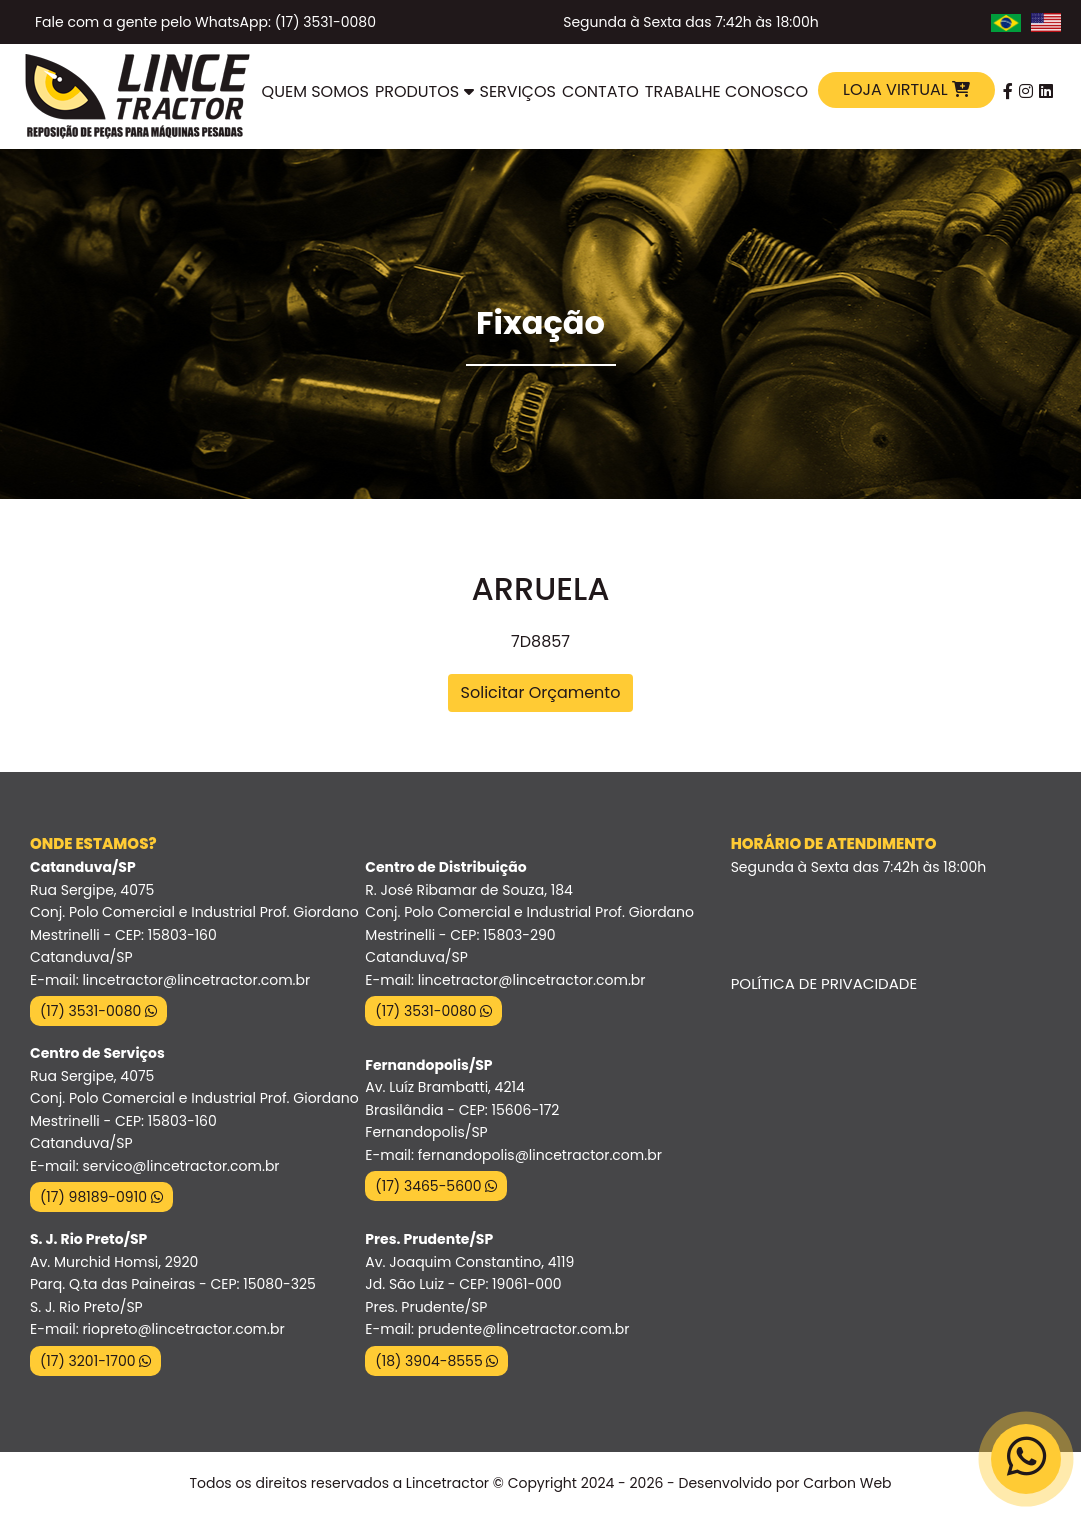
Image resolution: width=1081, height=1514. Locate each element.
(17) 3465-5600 (436, 1186)
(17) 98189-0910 (101, 1197)
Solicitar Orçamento (541, 692)
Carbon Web (847, 1483)
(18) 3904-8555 (436, 1361)
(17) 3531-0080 (98, 1011)
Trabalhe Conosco (726, 91)
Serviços (518, 91)
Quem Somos (315, 91)
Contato (600, 91)
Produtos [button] (424, 91)
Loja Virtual (906, 89)
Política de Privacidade (824, 983)
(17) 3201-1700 (95, 1361)
